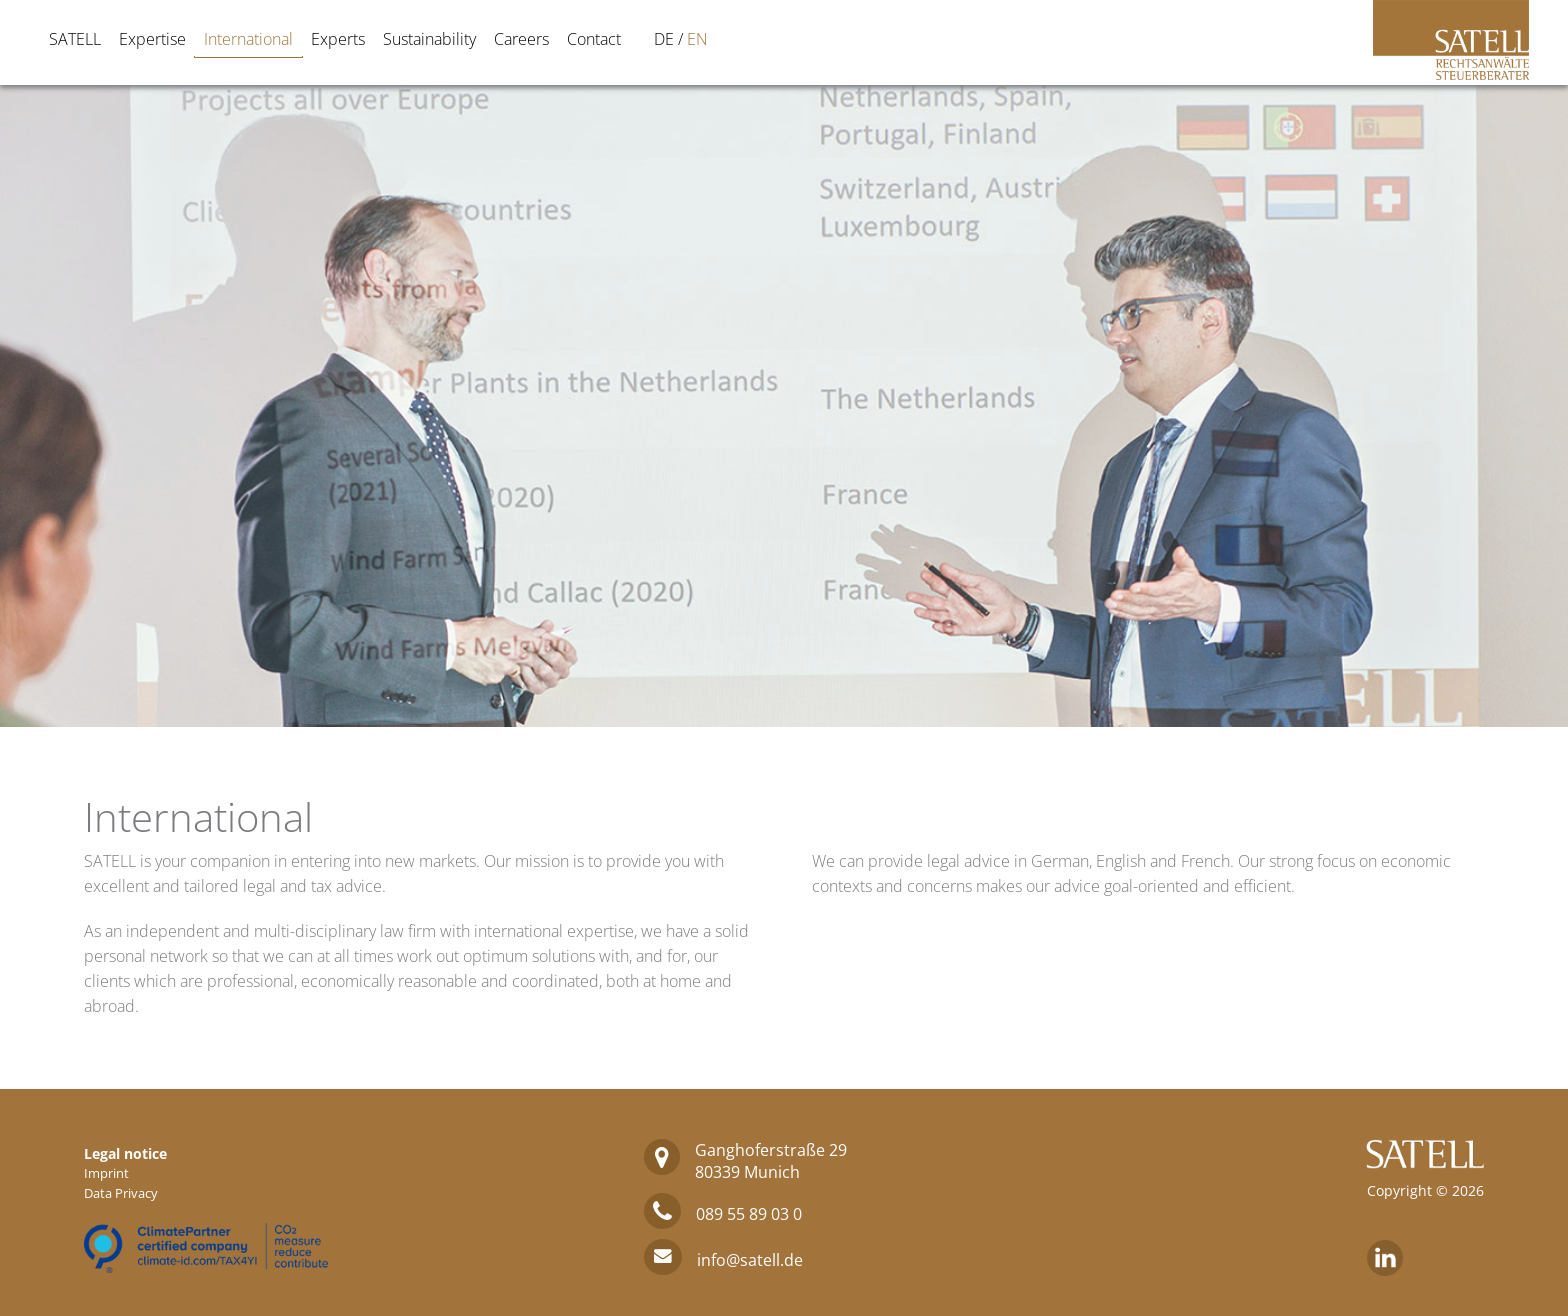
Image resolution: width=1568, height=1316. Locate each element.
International (248, 39)
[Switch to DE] (664, 39)
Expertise (152, 39)
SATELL (75, 39)
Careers (521, 39)
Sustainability (429, 39)
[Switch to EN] (697, 39)
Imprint (106, 1173)
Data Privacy (121, 1193)
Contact (594, 39)
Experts (338, 39)
